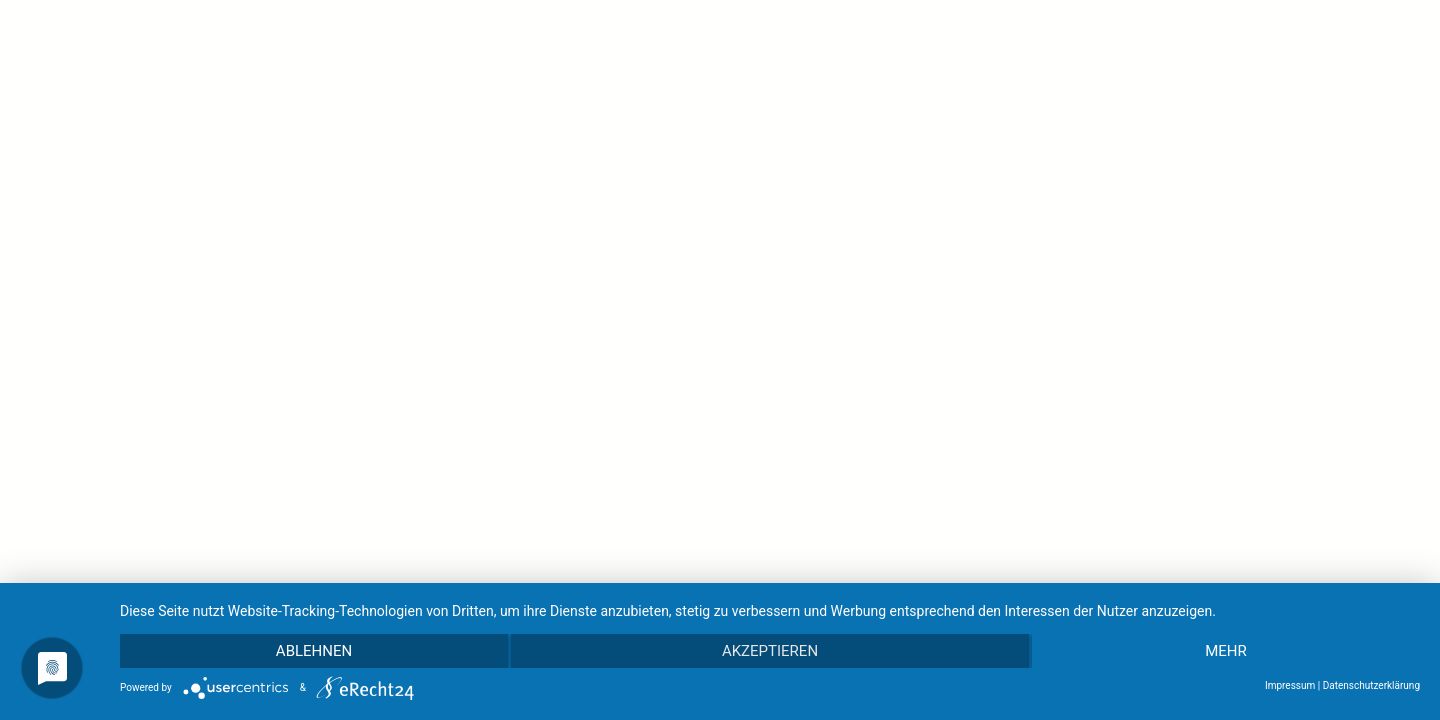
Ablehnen (314, 651)
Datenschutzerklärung (1371, 685)
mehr (1226, 651)
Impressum (1290, 685)
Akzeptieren (770, 651)
